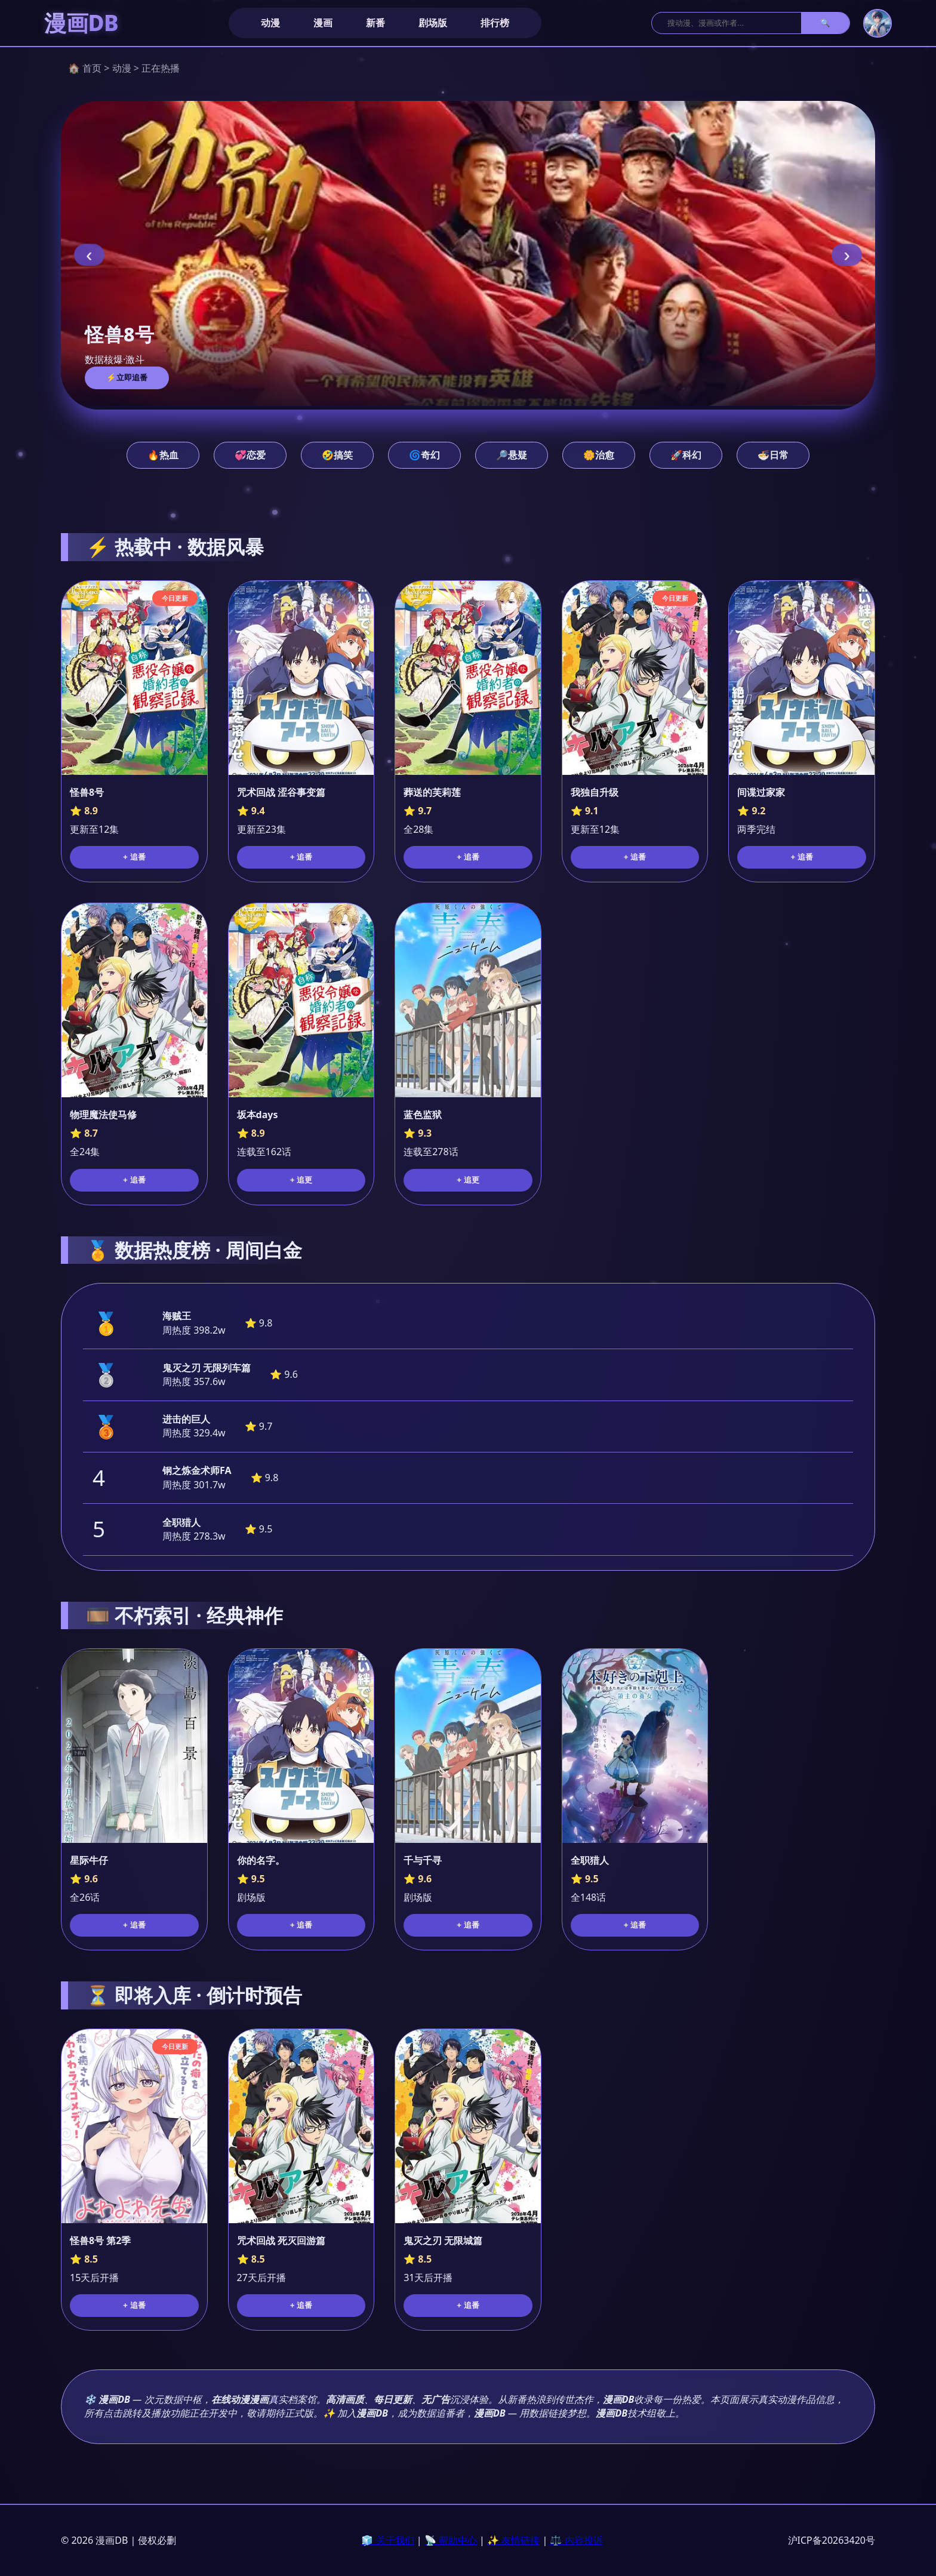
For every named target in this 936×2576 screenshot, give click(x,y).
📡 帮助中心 (450, 2540)
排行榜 (495, 22)
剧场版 (432, 22)
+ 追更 (301, 1179)
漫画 (322, 22)
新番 (375, 22)
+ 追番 (134, 856)
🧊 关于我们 (387, 2540)
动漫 (270, 22)
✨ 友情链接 (513, 2540)
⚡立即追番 (126, 377)
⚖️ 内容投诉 (576, 2540)
